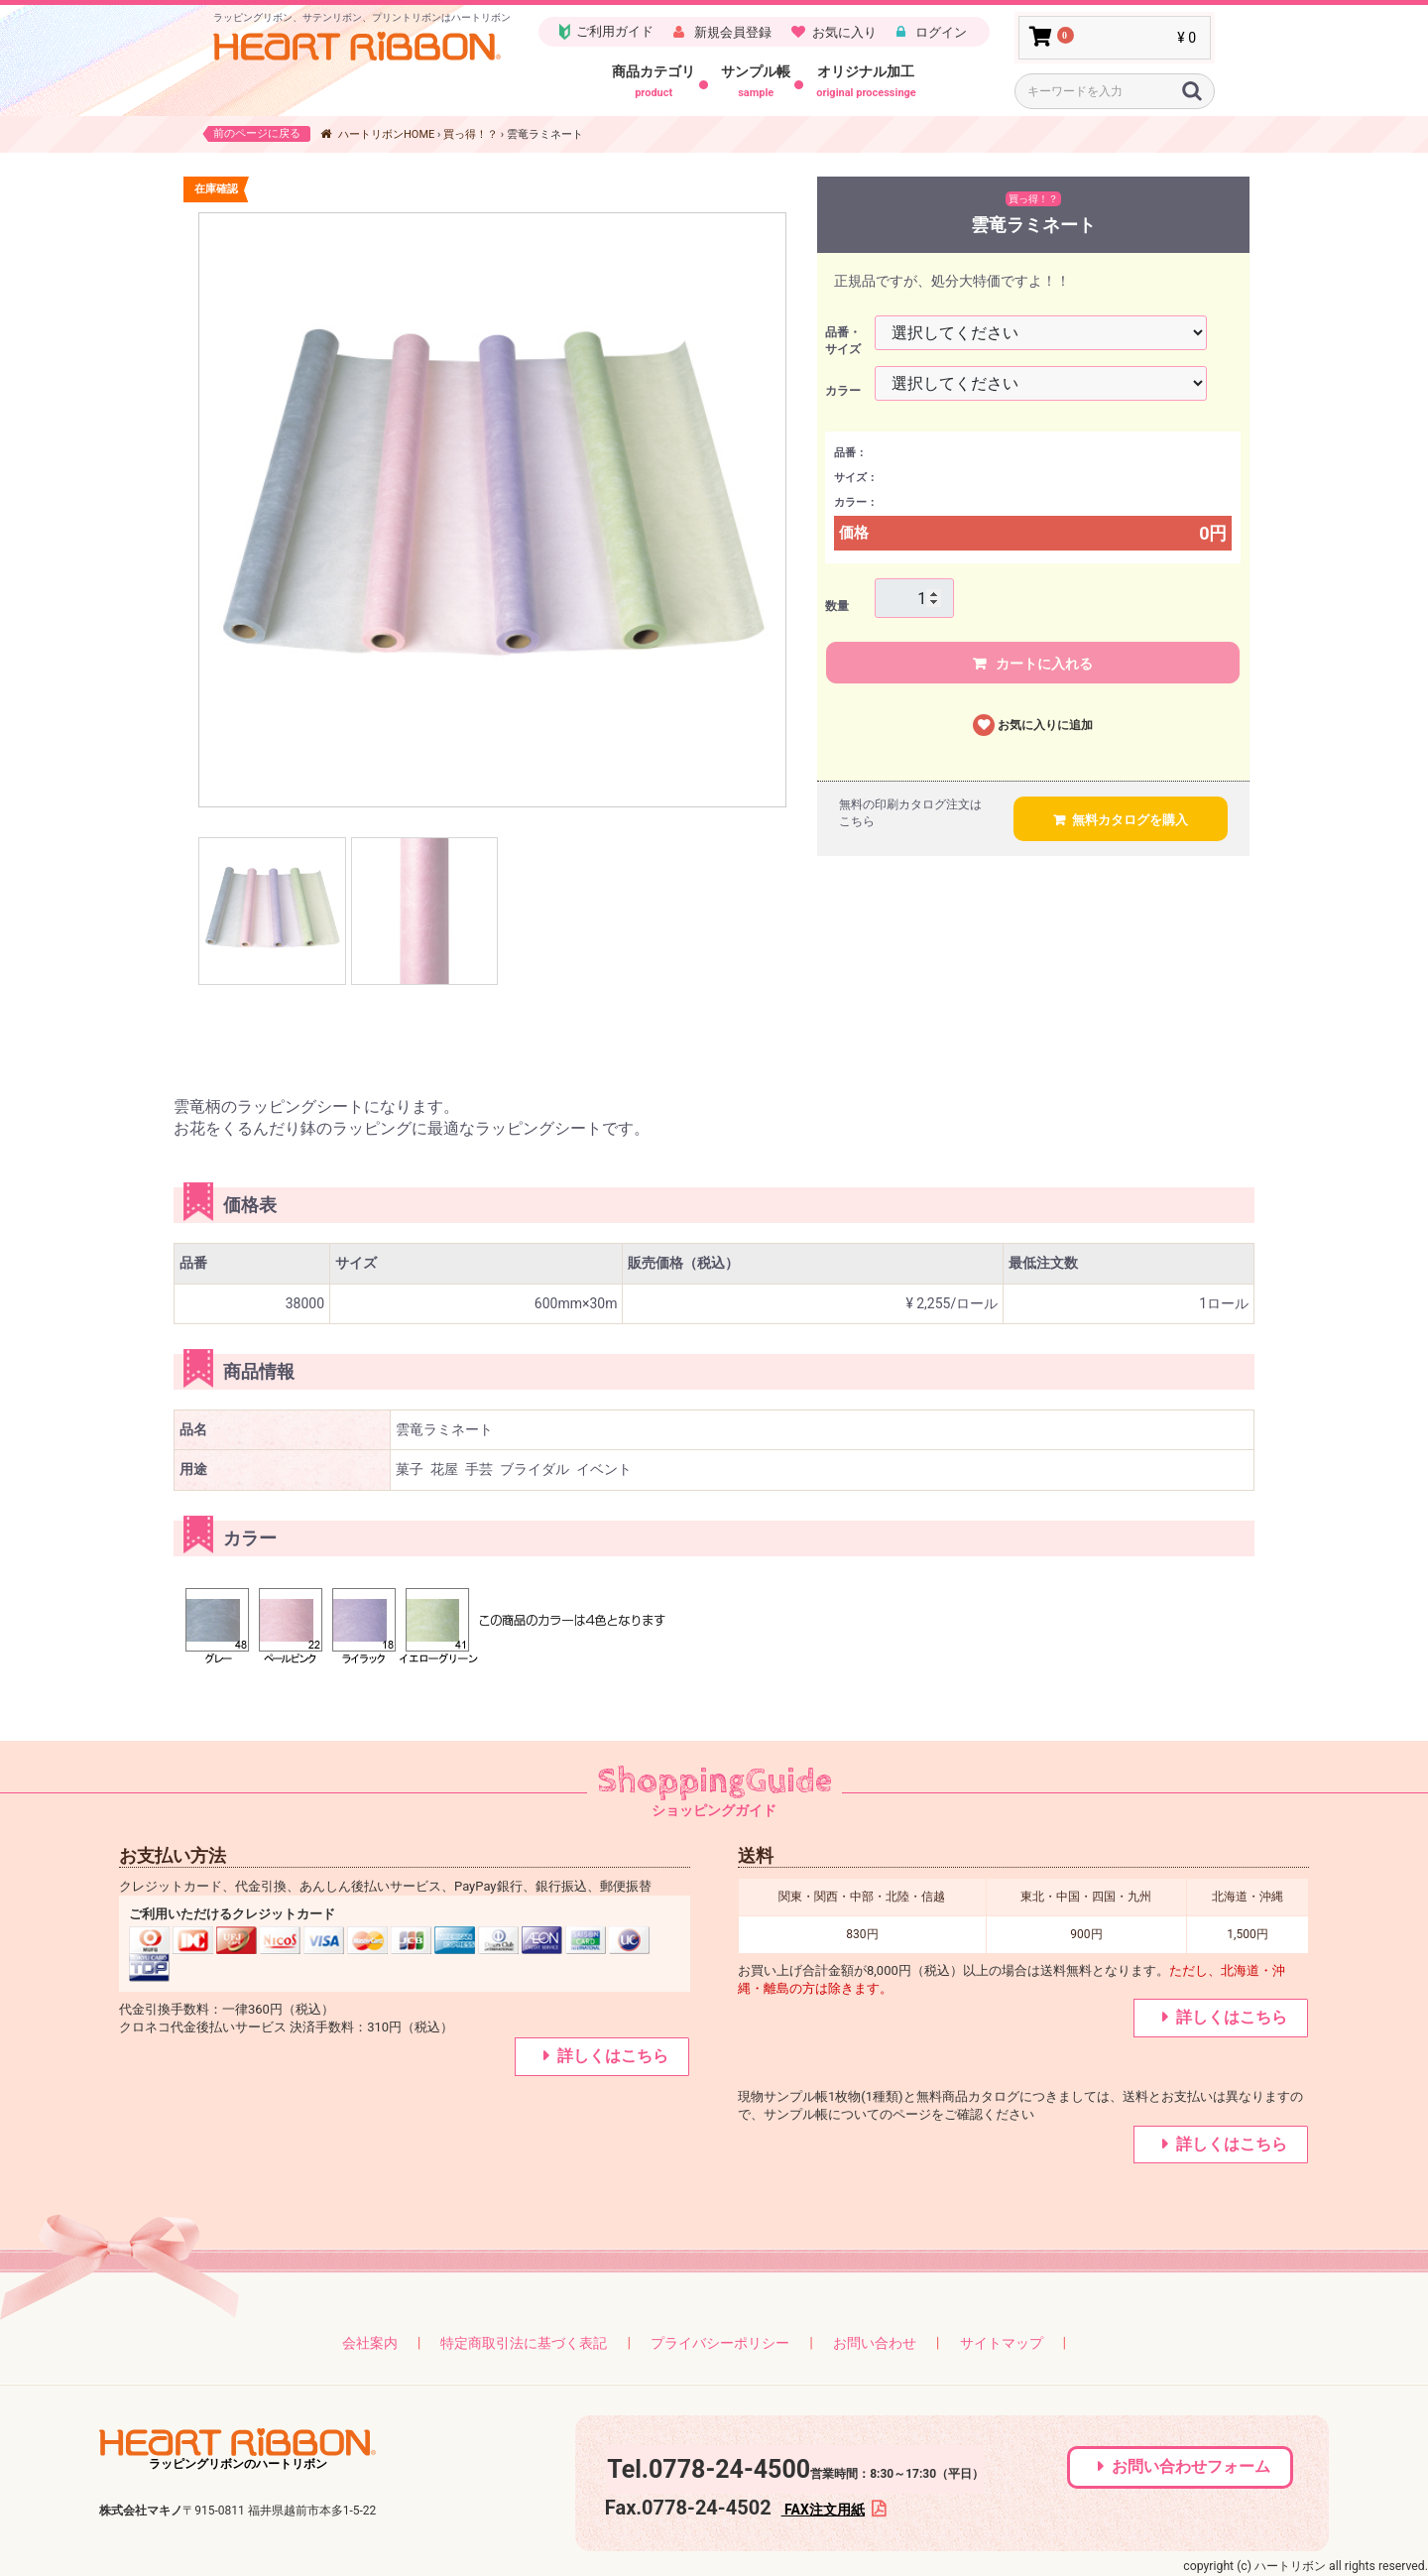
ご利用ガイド (605, 32)
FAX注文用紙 (823, 2509)
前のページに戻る (256, 133)
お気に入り (844, 32)
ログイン (939, 32)
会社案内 (370, 2343)
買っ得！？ (470, 134)
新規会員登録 (731, 32)
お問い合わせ (874, 2343)
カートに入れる (1043, 664)
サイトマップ (1001, 2343)
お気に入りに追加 (1045, 725)
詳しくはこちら (612, 2055)
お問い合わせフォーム (1191, 2466)
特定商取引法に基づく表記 (523, 2343)
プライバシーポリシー (720, 2343)
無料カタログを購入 (1130, 819)
